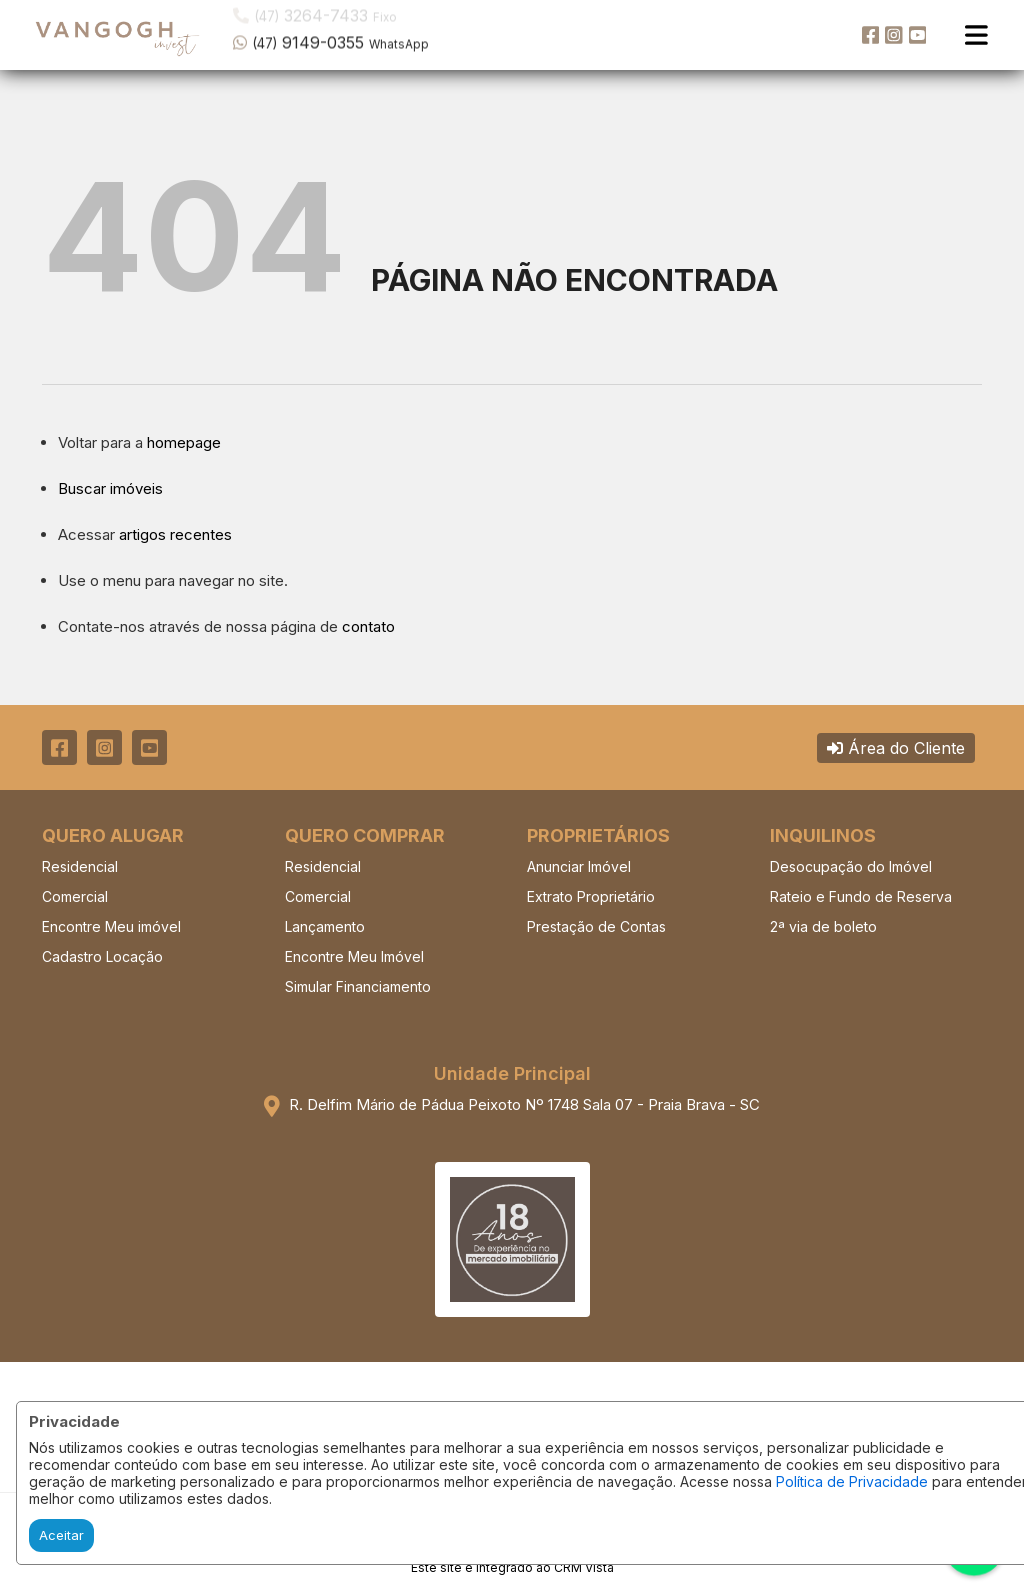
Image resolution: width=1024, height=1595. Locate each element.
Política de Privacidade (852, 1481)
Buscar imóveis (110, 488)
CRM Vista (584, 1567)
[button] (360, 33)
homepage (184, 442)
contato (368, 626)
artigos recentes (175, 534)
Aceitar (61, 1535)
